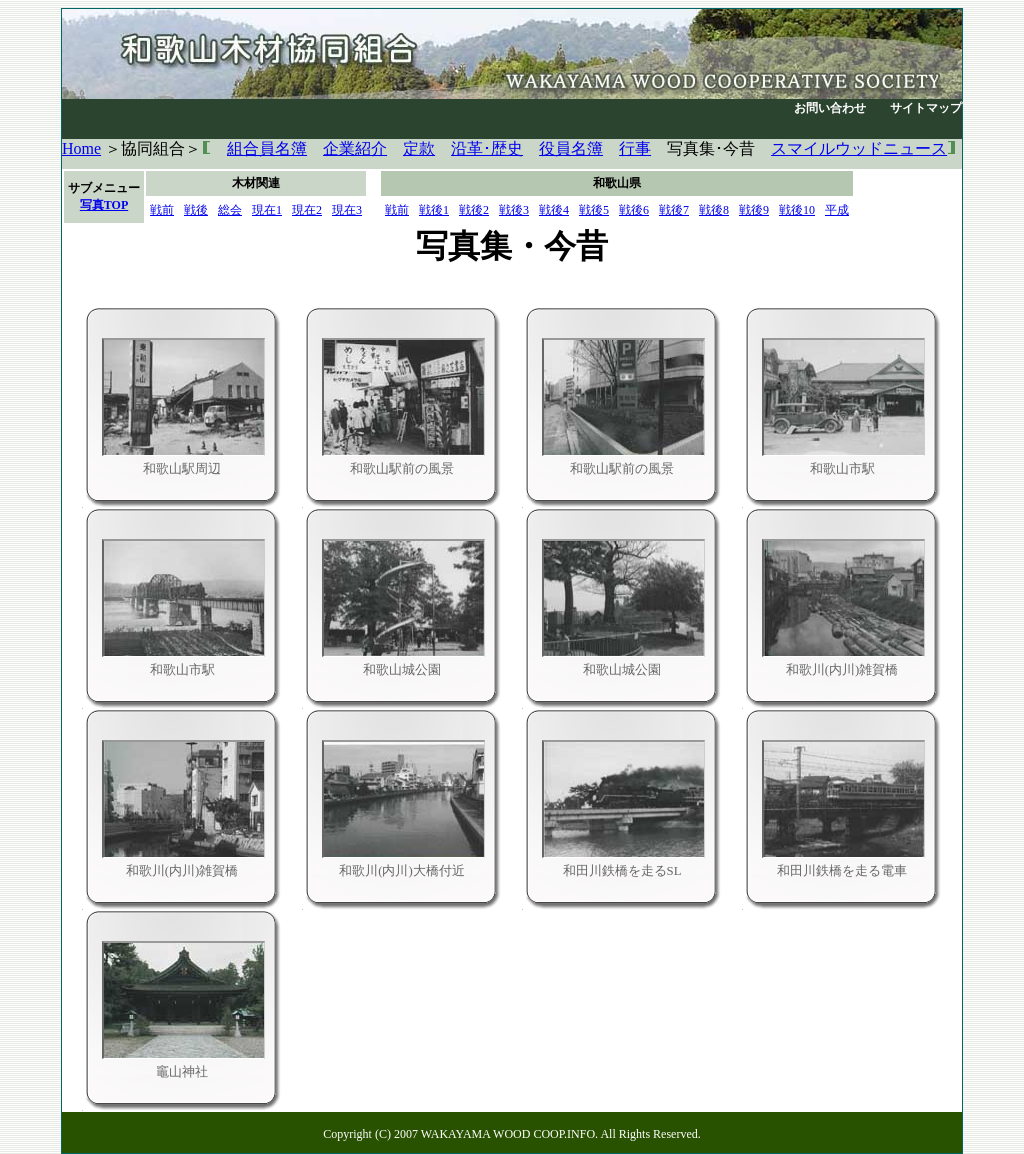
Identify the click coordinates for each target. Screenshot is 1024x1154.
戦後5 (594, 210)
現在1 (267, 210)
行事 (635, 148)
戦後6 (634, 210)
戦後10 (797, 210)
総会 (230, 210)
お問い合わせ (830, 108)
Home (81, 148)
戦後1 (434, 210)
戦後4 (554, 210)
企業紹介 (355, 148)
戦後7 (674, 210)
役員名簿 (571, 148)
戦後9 (754, 210)
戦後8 (714, 210)
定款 (419, 148)
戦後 (196, 210)
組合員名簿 (267, 148)
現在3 (347, 210)
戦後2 (474, 210)
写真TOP (104, 205)
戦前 (162, 210)
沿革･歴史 (487, 148)
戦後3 (514, 210)
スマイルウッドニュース (859, 148)
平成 (837, 210)
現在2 (307, 210)
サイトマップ (926, 108)
